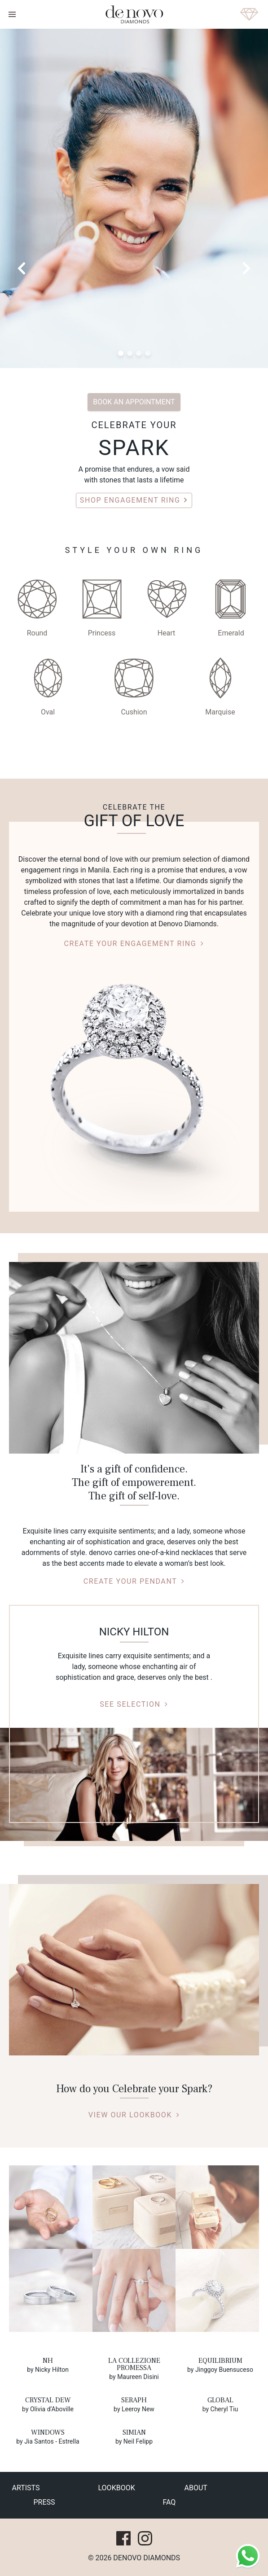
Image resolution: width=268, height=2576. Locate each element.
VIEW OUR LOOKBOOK (134, 2115)
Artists (26, 2488)
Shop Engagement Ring (134, 500)
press (44, 2502)
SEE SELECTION (134, 1704)
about (196, 2488)
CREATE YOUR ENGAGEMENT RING (134, 943)
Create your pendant (134, 1581)
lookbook (116, 2488)
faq (169, 2502)
